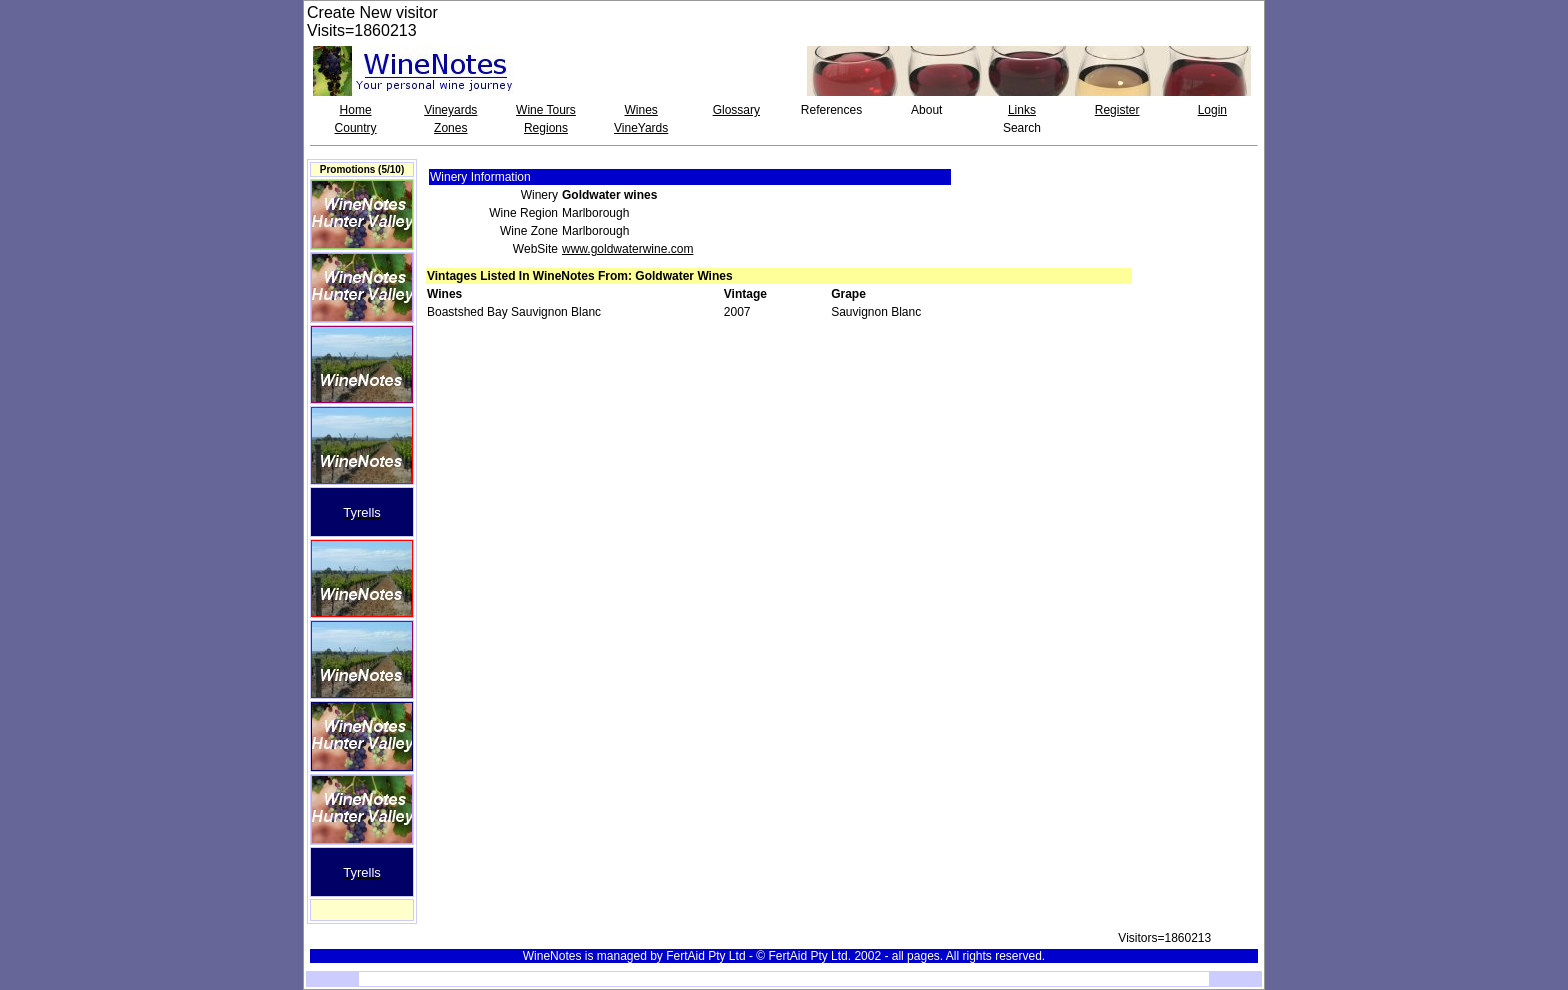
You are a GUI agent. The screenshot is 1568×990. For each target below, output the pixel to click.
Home (356, 110)
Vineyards (450, 110)
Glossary (736, 110)
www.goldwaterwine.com (627, 249)
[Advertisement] (1201, 204)
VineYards (641, 128)
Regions (546, 128)
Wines (640, 110)
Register (1117, 110)
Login (1212, 110)
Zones (450, 128)
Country (356, 128)
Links (1022, 110)
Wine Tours (546, 110)
